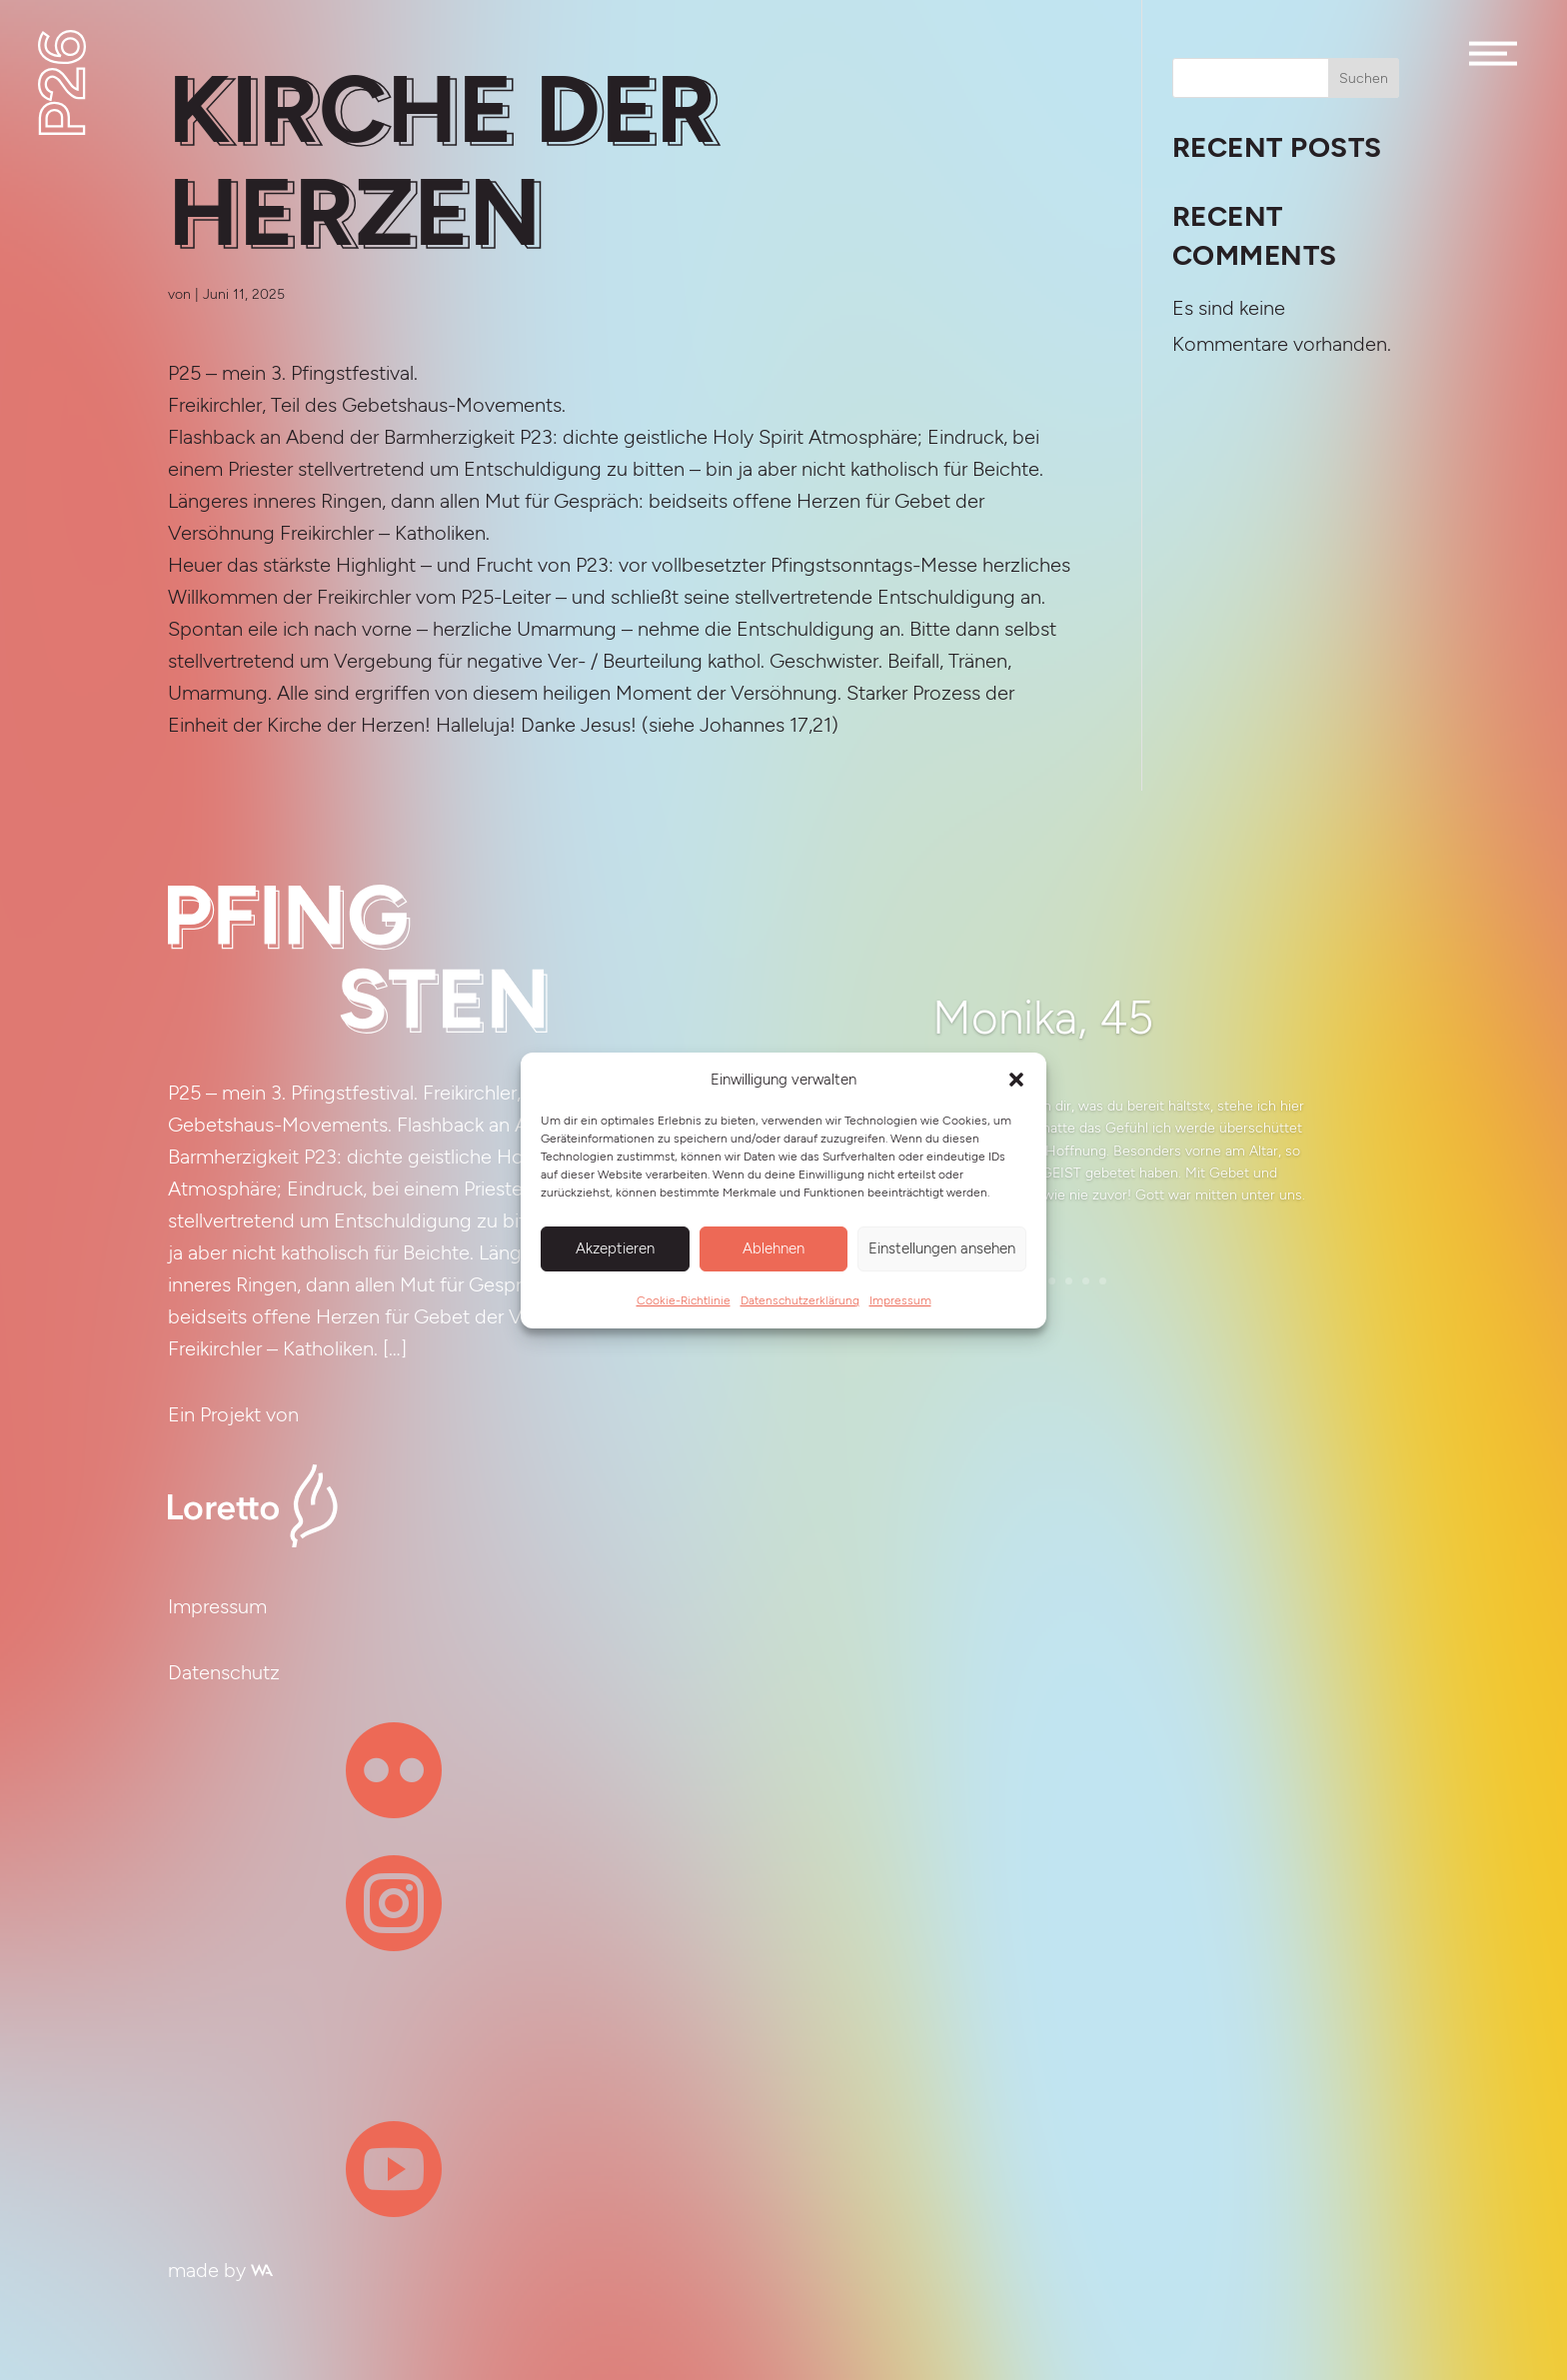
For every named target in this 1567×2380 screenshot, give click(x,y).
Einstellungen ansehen (941, 1248)
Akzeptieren (615, 1248)
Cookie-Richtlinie (684, 1300)
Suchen (1363, 78)
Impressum (900, 1300)
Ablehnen (773, 1248)
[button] (1016, 1080)
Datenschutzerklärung (800, 1300)
